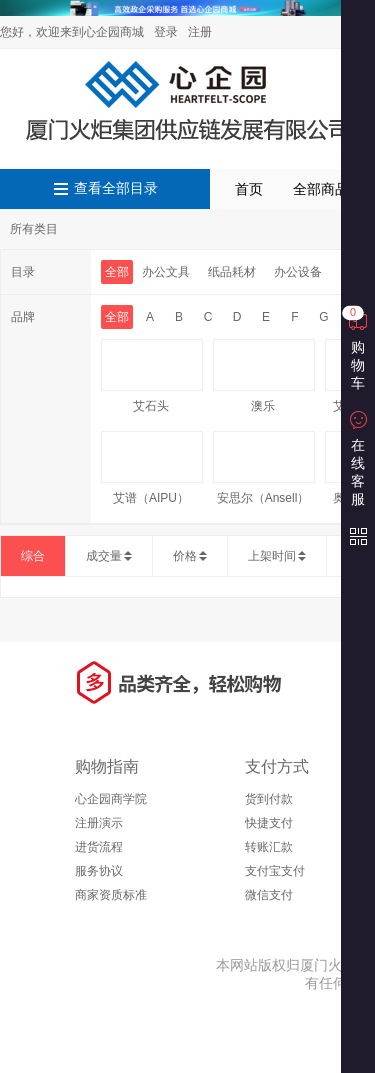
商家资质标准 (111, 895)
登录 (166, 32)
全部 (117, 272)
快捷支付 (269, 823)
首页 (249, 189)
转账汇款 (269, 847)
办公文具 (166, 272)
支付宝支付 (275, 871)
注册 (200, 32)
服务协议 (99, 871)
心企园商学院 (111, 799)
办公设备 (298, 272)
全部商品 (321, 189)
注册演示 (99, 823)
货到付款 (269, 799)
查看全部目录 (116, 188)
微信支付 (269, 895)
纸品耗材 (232, 272)
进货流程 (99, 847)
